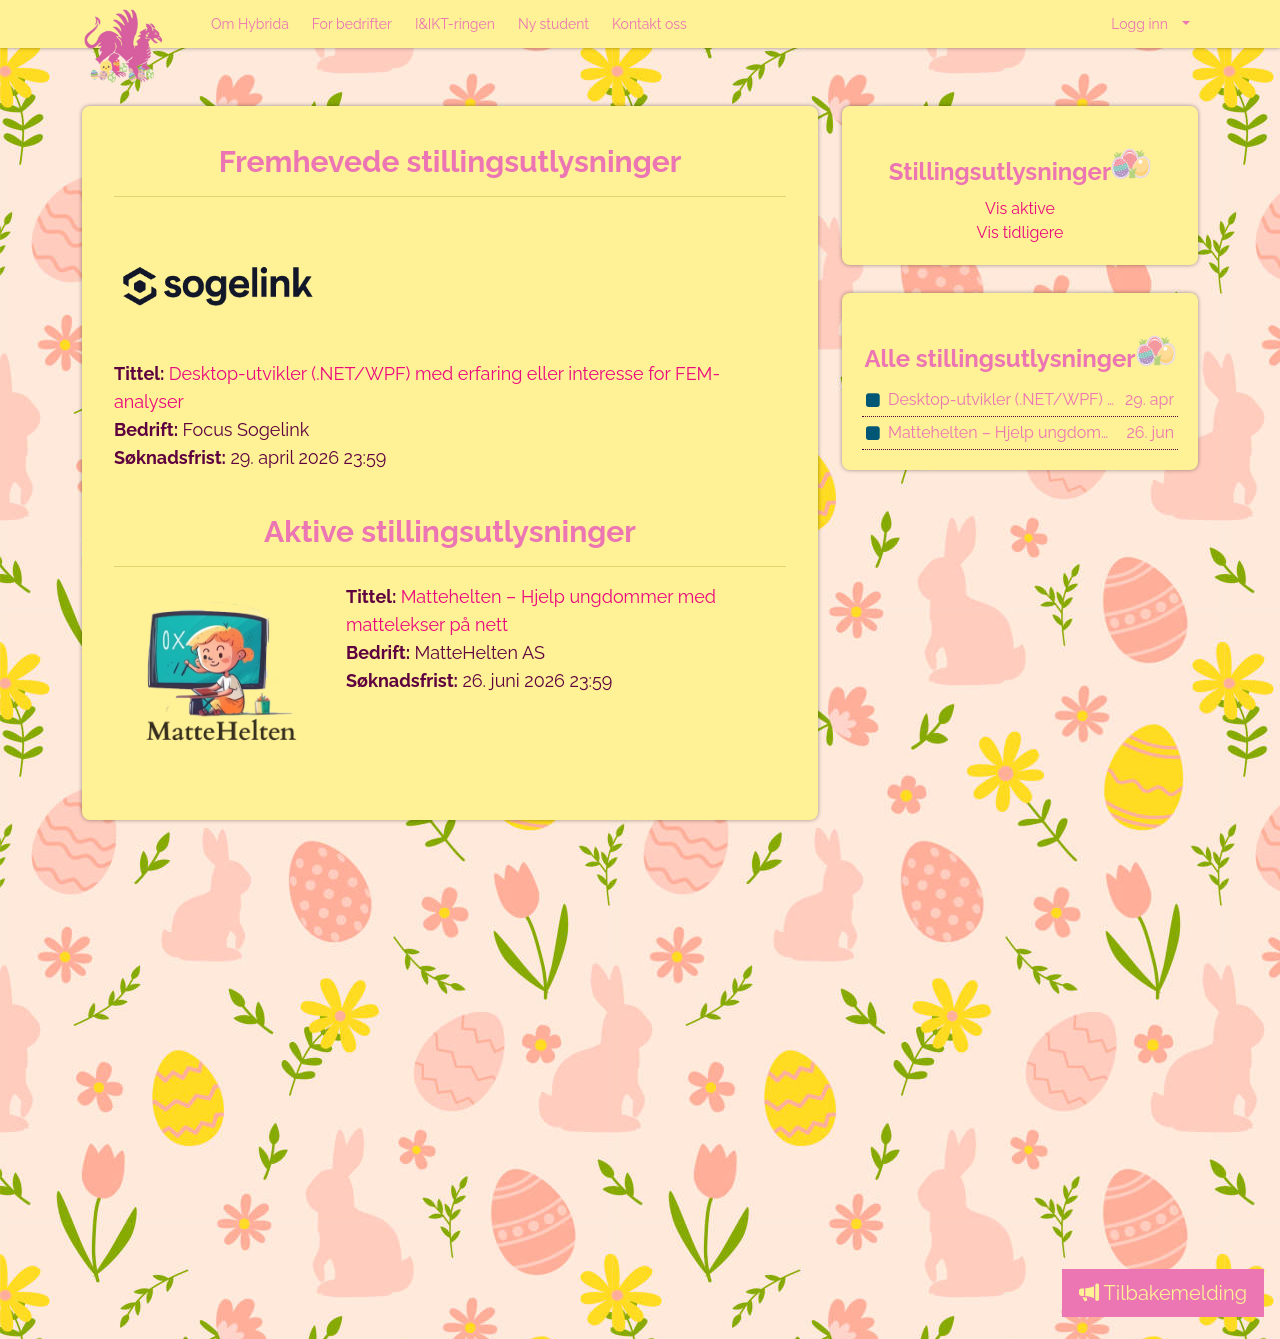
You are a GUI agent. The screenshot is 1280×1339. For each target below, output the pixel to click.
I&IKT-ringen (455, 24)
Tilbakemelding (1163, 1293)
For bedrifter (352, 24)
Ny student (553, 24)
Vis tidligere (1020, 232)
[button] (1150, 24)
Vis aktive (1020, 208)
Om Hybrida (250, 24)
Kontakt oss (649, 24)
